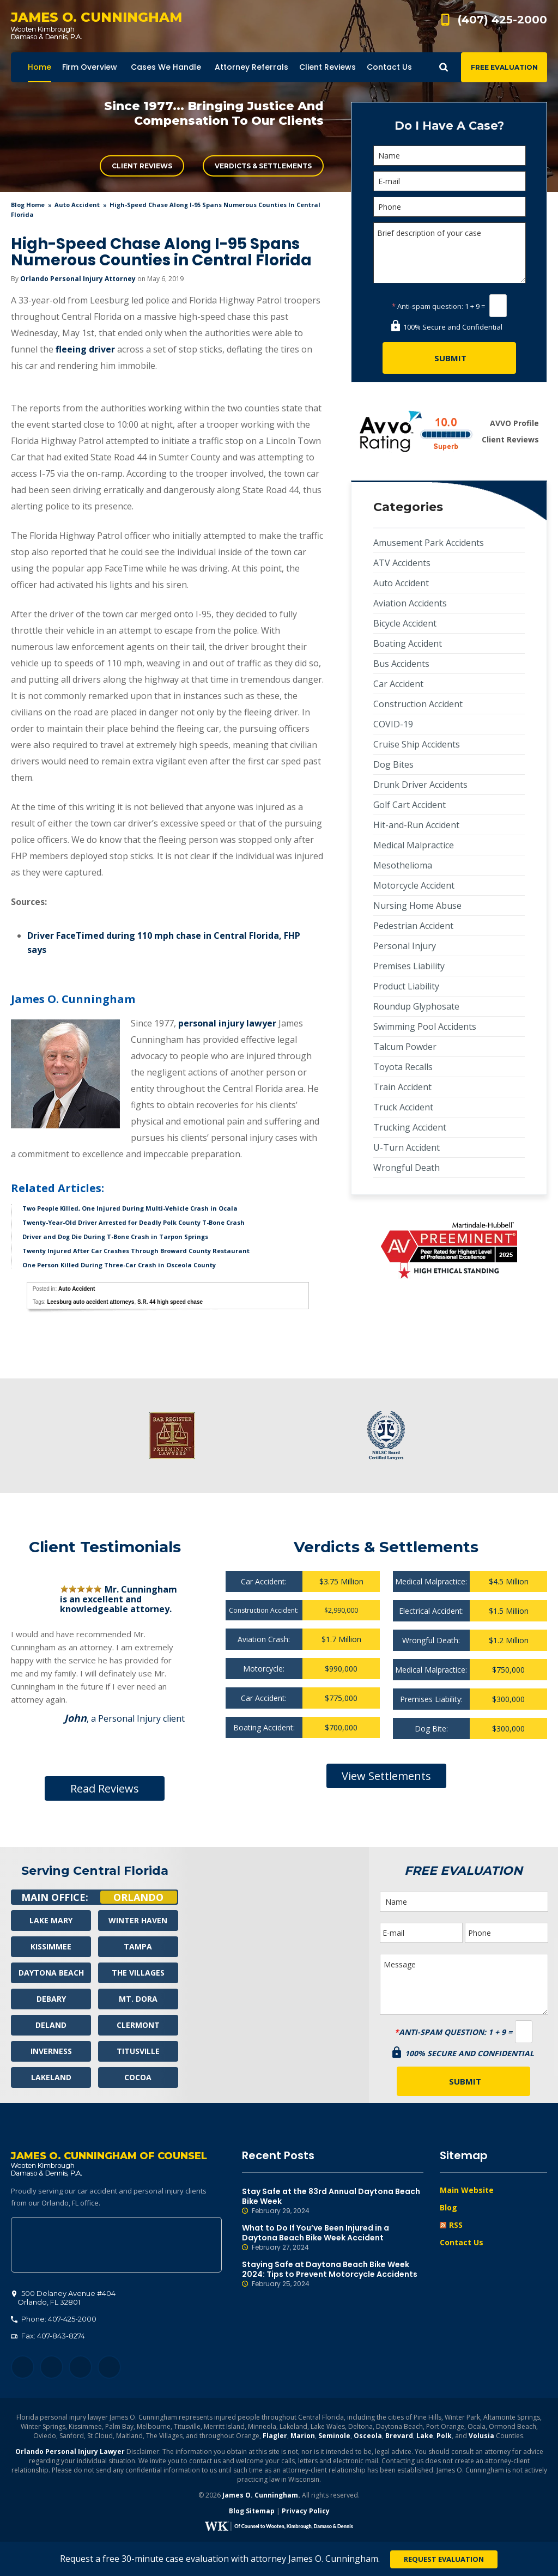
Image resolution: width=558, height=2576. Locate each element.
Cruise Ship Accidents (416, 744)
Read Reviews (104, 1788)
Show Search (443, 67)
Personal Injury (404, 945)
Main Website (467, 2190)
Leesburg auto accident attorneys (90, 1302)
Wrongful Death (406, 1167)
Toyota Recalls (403, 1066)
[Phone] (449, 207)
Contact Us (461, 2242)
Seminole (334, 2436)
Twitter (51, 2367)
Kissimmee (51, 1946)
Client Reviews (142, 166)
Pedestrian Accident (413, 925)
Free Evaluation (504, 67)
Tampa (138, 1946)
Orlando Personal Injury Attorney (78, 278)
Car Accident (398, 683)
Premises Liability (409, 966)
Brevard (399, 2436)
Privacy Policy (306, 2511)
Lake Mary (50, 1920)
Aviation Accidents (410, 603)
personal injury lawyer (227, 1023)
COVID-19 (393, 724)
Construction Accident (418, 703)
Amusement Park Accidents (428, 542)
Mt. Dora (138, 1999)
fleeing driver (85, 349)
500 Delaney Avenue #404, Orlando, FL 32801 (116, 2245)
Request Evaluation (444, 2559)
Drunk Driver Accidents (420, 784)
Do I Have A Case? (449, 125)
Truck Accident (403, 1107)
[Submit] (449, 358)
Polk (444, 2436)
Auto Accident (77, 205)
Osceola (368, 2436)
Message (464, 1984)
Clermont (138, 2025)
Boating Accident (407, 643)
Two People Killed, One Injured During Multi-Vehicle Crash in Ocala (130, 1208)
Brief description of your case (449, 252)
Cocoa (137, 2077)
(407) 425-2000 (502, 19)
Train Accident (402, 1087)
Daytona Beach (51, 1972)
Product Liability (406, 986)
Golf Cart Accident (409, 804)
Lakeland (51, 2077)
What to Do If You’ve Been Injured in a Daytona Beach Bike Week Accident (333, 2237)
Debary (51, 1999)
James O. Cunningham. (261, 2495)
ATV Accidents (401, 562)
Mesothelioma (402, 865)
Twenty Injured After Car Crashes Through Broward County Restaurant (136, 1251)
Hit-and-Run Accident (416, 824)
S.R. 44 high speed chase (170, 1302)
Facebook (22, 2367)
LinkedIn (80, 2367)
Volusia (481, 2436)
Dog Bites (393, 764)
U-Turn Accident (406, 1147)
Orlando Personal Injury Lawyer (70, 2452)
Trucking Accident (409, 1127)
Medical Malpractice (413, 845)
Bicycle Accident (404, 623)
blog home (28, 205)
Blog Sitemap (252, 2511)
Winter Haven (137, 1920)
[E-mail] (449, 181)
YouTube (109, 2367)
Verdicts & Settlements (263, 166)
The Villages (138, 1972)
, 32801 (64, 2298)
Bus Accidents (401, 663)
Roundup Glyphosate (416, 1006)
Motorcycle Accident (413, 885)
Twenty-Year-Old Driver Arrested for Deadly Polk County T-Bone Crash (133, 1222)
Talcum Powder (404, 1046)
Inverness (51, 2051)
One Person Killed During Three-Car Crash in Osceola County (119, 1265)
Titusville (138, 2051)
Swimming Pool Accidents (424, 1026)
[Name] (449, 155)
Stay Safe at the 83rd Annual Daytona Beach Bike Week (333, 2201)
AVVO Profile (514, 423)
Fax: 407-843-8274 (48, 2336)
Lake (424, 2436)
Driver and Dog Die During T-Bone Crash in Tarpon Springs (115, 1236)
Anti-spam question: (427, 306)
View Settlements (386, 1776)
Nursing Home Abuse (417, 905)
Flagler (275, 2436)
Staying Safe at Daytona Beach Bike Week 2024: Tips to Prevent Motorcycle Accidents (333, 2274)
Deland (50, 2025)
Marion (302, 2436)
